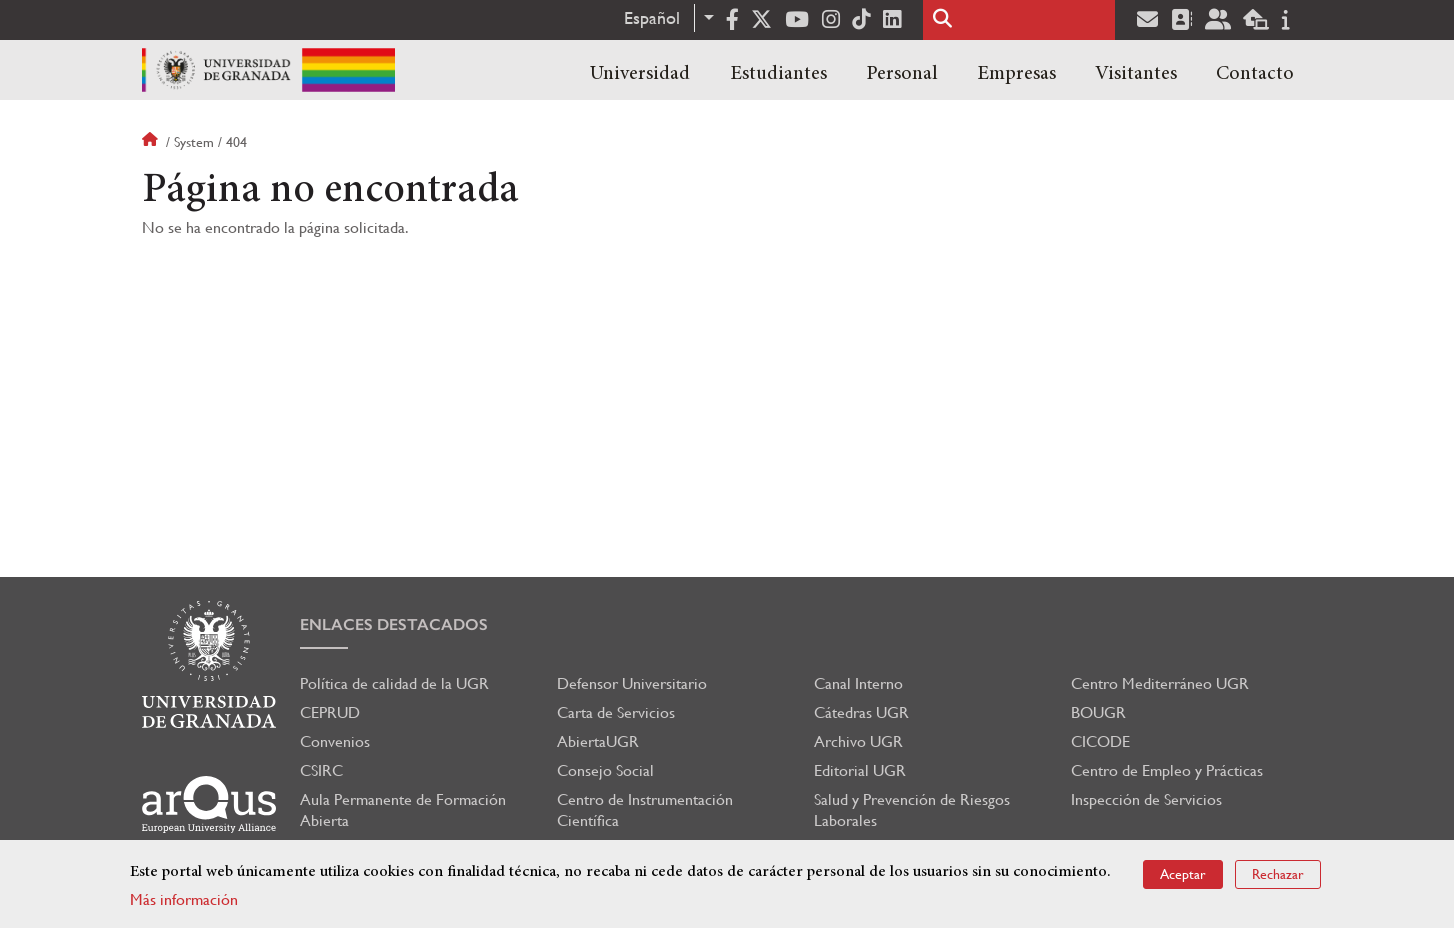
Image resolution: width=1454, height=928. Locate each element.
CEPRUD (330, 712)
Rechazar (1278, 874)
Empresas (1016, 74)
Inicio (152, 142)
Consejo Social (605, 770)
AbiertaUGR (598, 741)
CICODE (1100, 741)
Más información (184, 899)
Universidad (640, 74)
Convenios (335, 741)
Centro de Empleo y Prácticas (1167, 770)
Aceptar (1183, 874)
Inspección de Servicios (1146, 799)
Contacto (1255, 74)
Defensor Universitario (632, 683)
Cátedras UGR (861, 712)
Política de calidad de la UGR (394, 683)
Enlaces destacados (394, 624)
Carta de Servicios (616, 712)
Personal (902, 74)
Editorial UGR (860, 770)
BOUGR (1098, 712)
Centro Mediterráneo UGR (1160, 683)
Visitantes (1136, 74)
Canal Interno (858, 683)
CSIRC (321, 770)
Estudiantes (778, 74)
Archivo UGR (858, 741)
